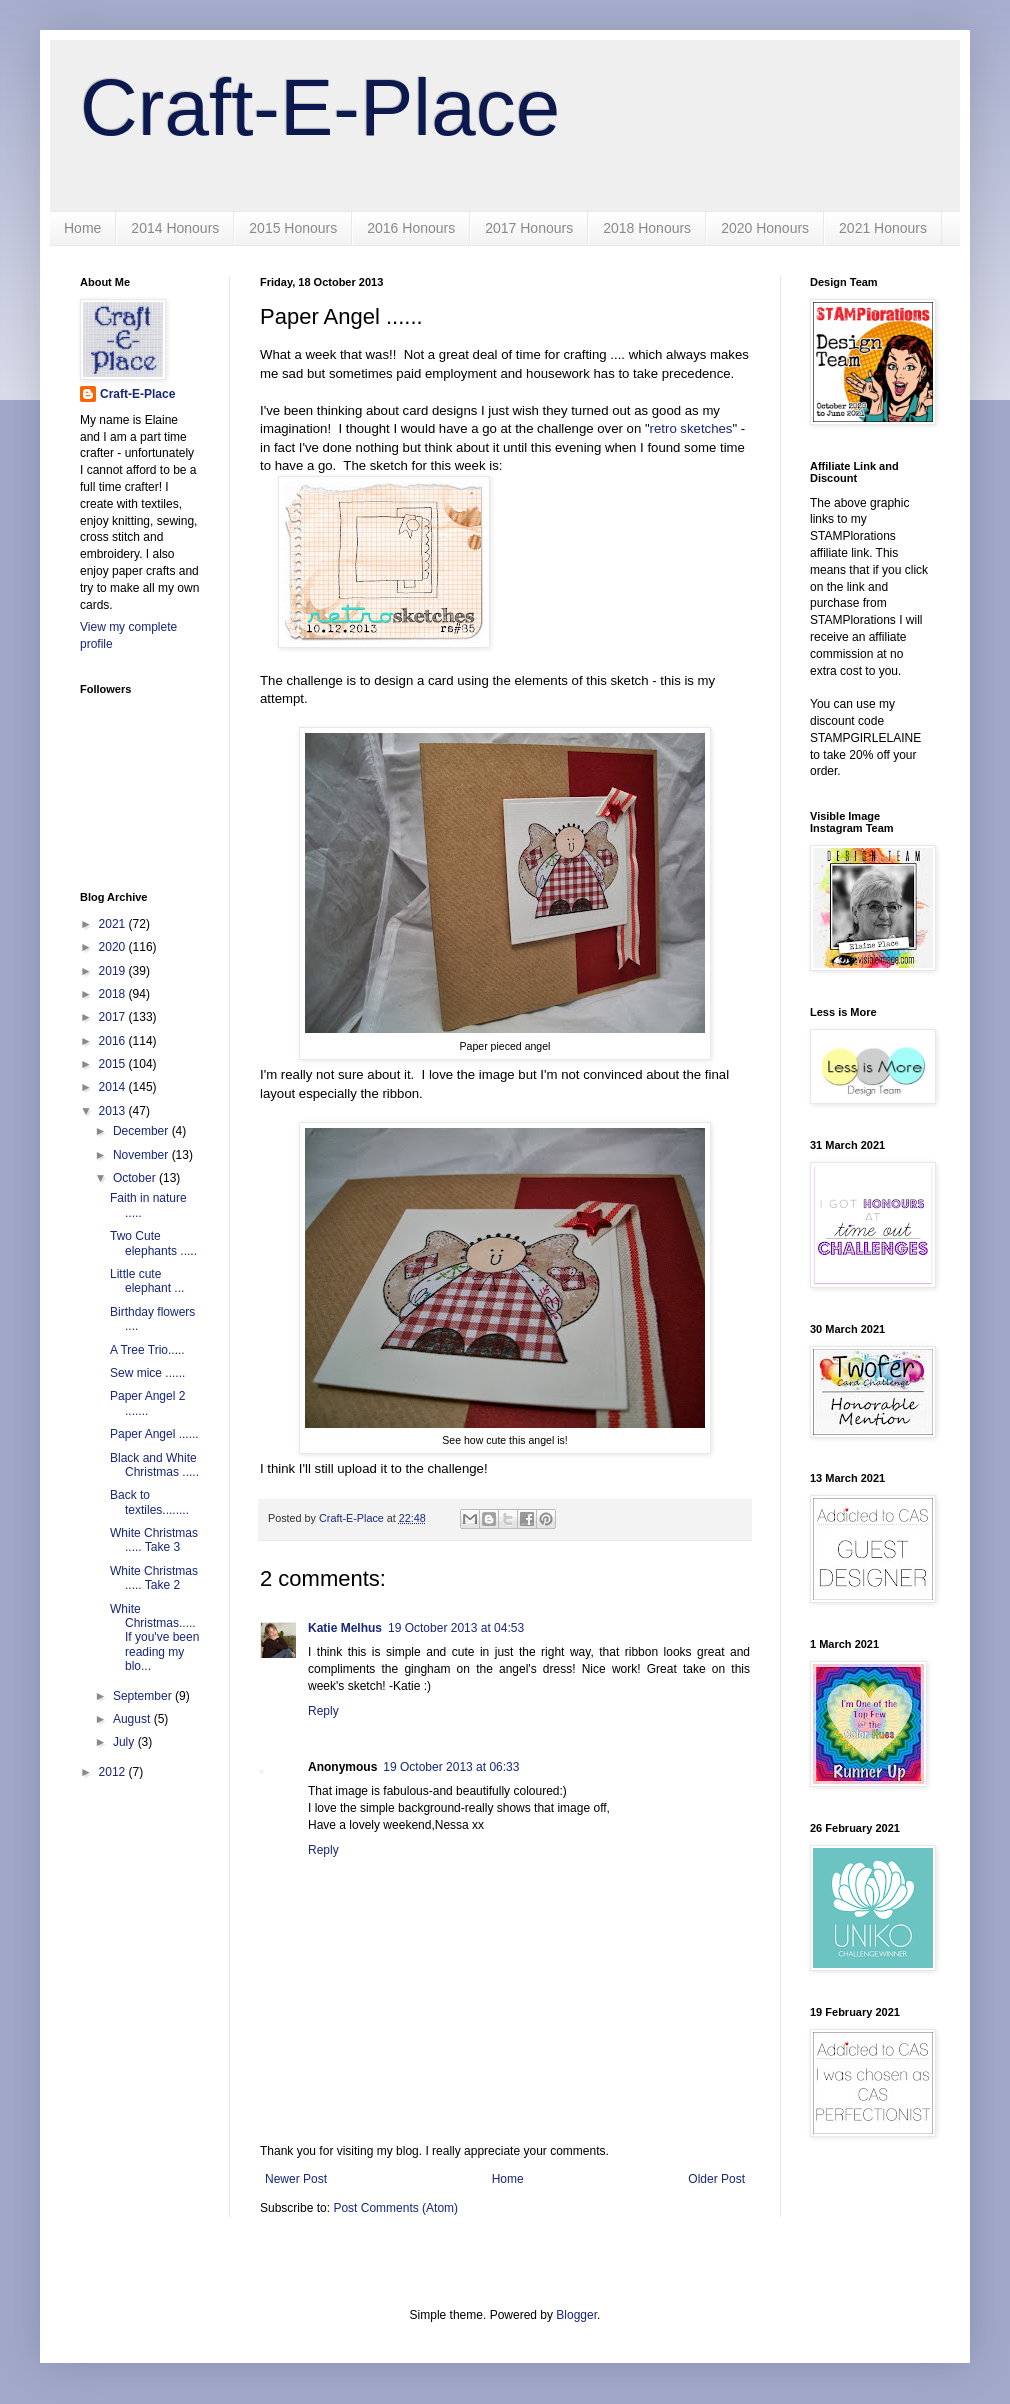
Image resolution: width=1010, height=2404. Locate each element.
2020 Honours (765, 228)
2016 (114, 1041)
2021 (114, 924)
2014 (114, 1087)
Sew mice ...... (147, 1373)
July (125, 1742)
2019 (114, 971)
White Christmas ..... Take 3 (154, 1540)
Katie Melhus (345, 1628)
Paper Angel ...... (154, 1434)
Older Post (716, 2179)
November (142, 1155)
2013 (114, 1111)
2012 (114, 1772)
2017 (114, 1017)
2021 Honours (883, 228)
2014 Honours (175, 228)
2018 (114, 994)
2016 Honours (411, 228)
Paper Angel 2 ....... (147, 1403)
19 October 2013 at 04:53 (456, 1628)
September (144, 1696)
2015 (114, 1064)
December (142, 1131)
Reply (323, 1711)
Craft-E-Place (320, 107)
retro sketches (691, 428)
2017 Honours (529, 228)
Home (82, 228)
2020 (114, 947)
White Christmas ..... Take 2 (154, 1578)
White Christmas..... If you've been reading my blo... (154, 1638)
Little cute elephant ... (147, 1281)
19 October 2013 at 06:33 (451, 1767)
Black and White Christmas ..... (154, 1465)
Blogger (576, 2315)
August (133, 1719)
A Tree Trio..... (147, 1350)
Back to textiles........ (149, 1502)
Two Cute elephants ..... (153, 1243)
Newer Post (296, 2179)
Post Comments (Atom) (395, 2208)
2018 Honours (647, 228)
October (136, 1178)
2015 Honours (293, 228)
